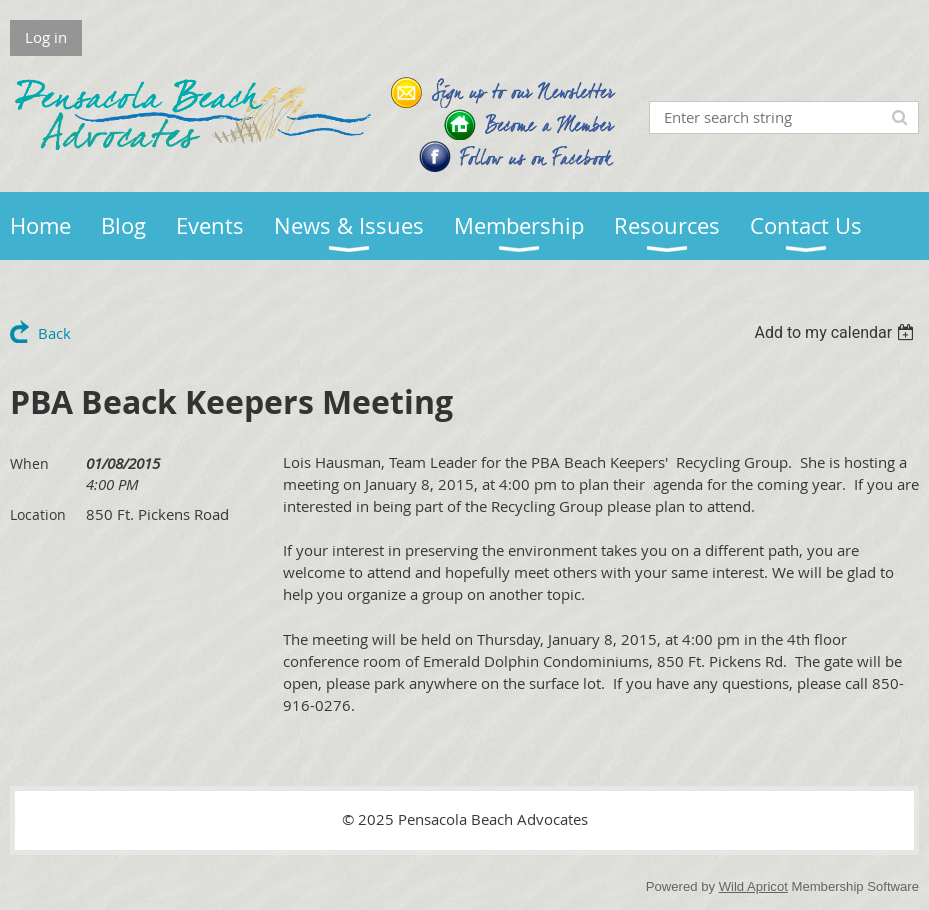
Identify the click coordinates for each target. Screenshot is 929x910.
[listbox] (836, 332)
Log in (46, 37)
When (29, 463)
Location (38, 514)
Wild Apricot (753, 886)
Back (54, 333)
